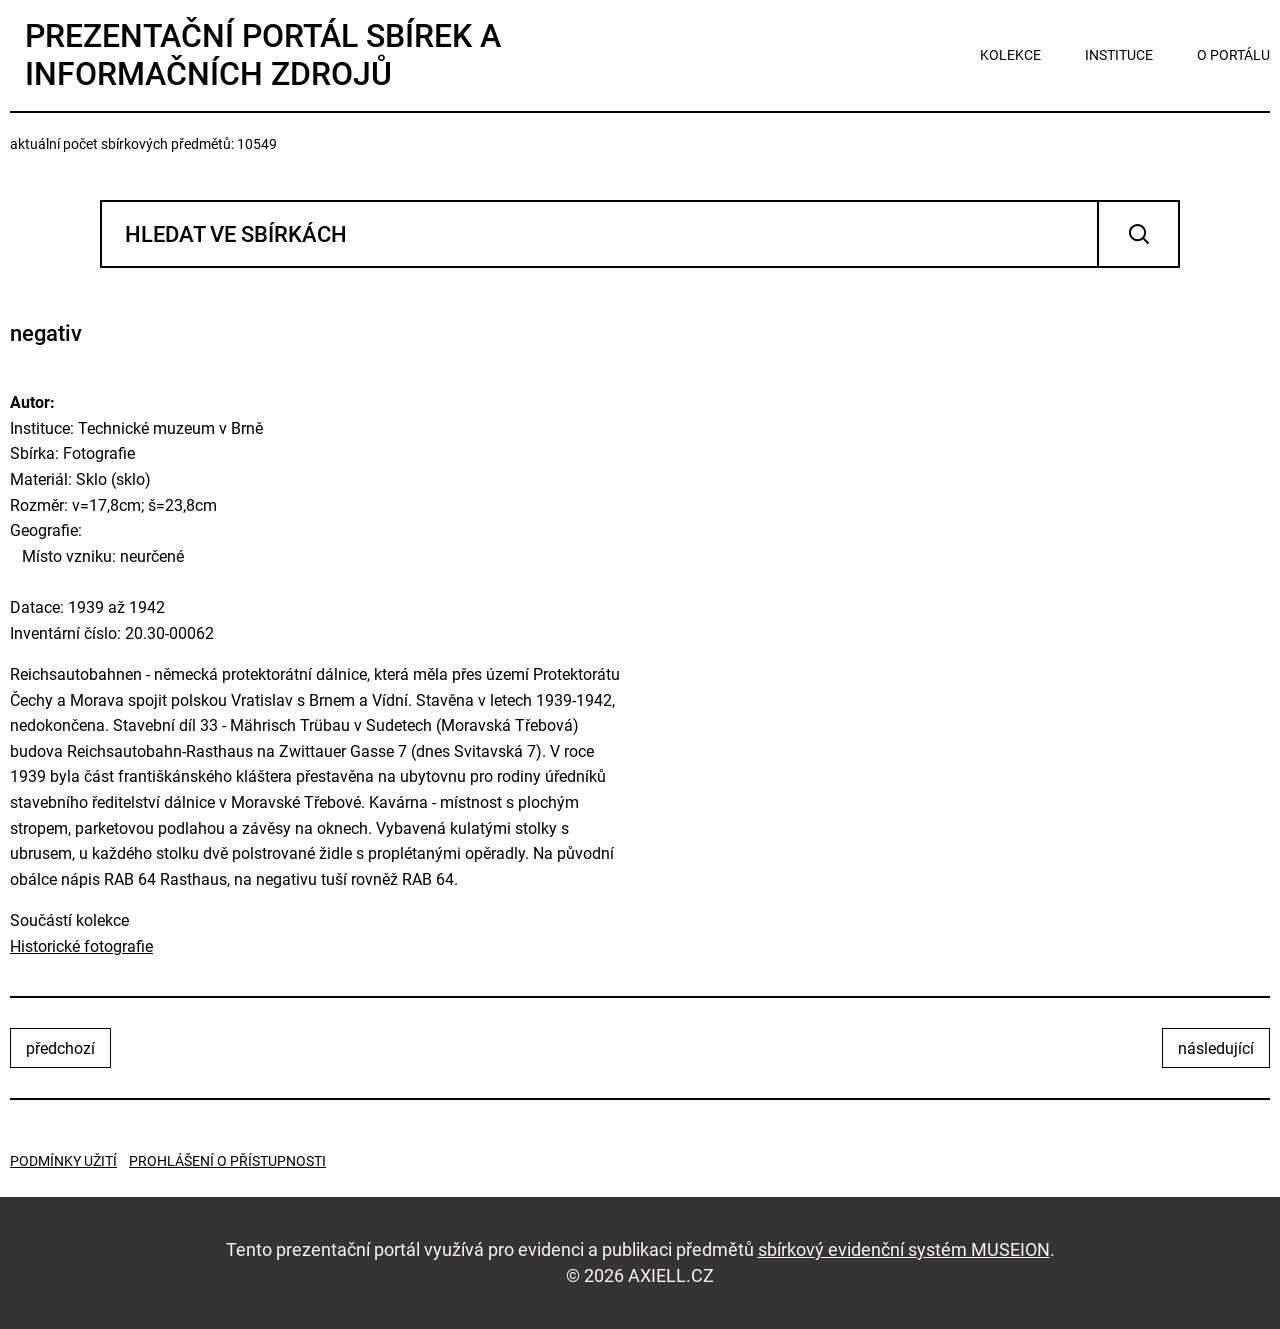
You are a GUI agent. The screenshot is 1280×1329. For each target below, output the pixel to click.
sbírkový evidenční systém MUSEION (904, 1249)
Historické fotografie (81, 946)
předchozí (60, 1048)
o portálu (1233, 55)
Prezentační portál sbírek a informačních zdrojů (263, 55)
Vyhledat (1138, 234)
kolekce (1010, 55)
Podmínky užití (63, 1161)
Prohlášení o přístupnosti (227, 1161)
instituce (1119, 55)
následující (1216, 1048)
